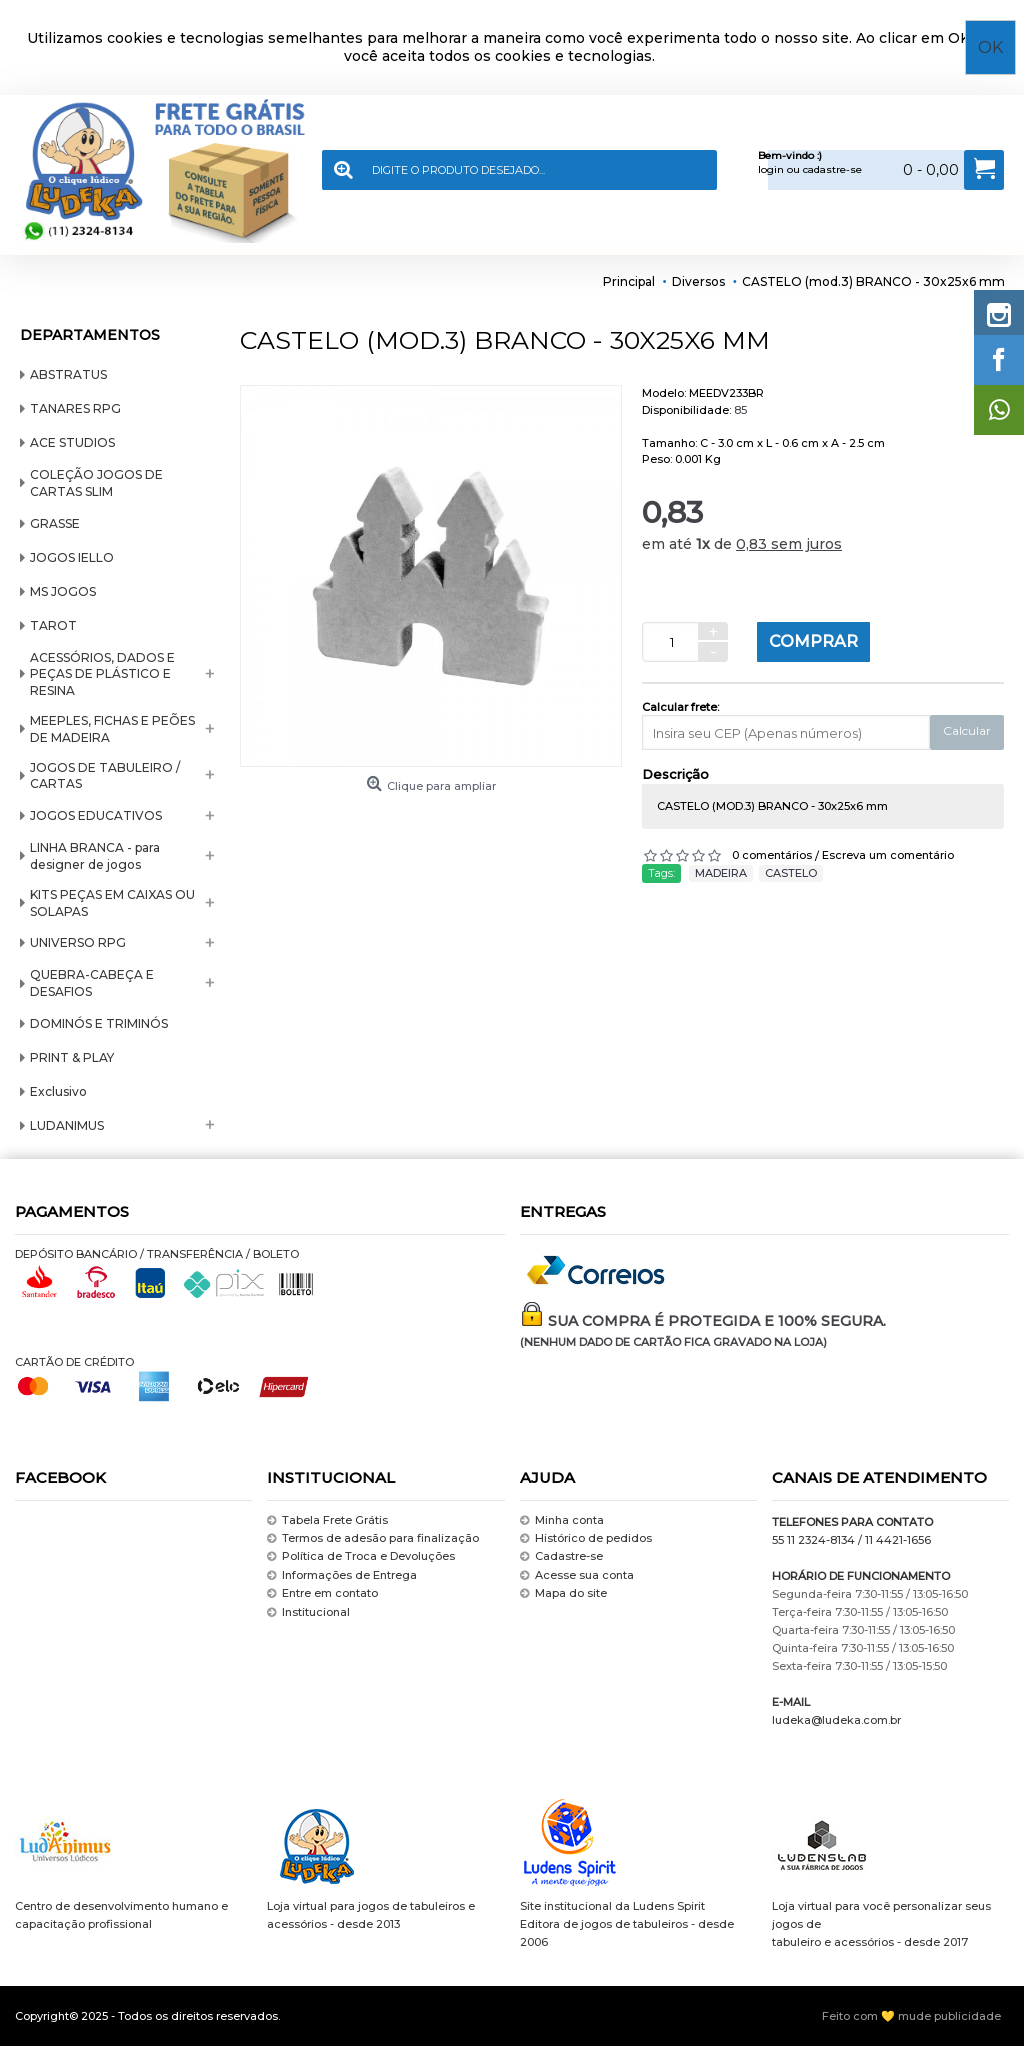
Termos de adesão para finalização (373, 1538)
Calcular (967, 730)
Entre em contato (322, 1593)
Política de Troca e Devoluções (361, 1557)
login (771, 169)
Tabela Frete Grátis (327, 1520)
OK (990, 47)
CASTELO (791, 873)
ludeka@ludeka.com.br (836, 1720)
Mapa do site (563, 1593)
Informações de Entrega (342, 1575)
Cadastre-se (561, 1557)
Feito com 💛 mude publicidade (911, 2016)
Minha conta (562, 1520)
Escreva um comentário (888, 855)
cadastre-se (832, 169)
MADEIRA (721, 873)
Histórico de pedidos (586, 1538)
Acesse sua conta (577, 1575)
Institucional (308, 1612)
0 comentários (772, 855)
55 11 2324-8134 (813, 1540)
